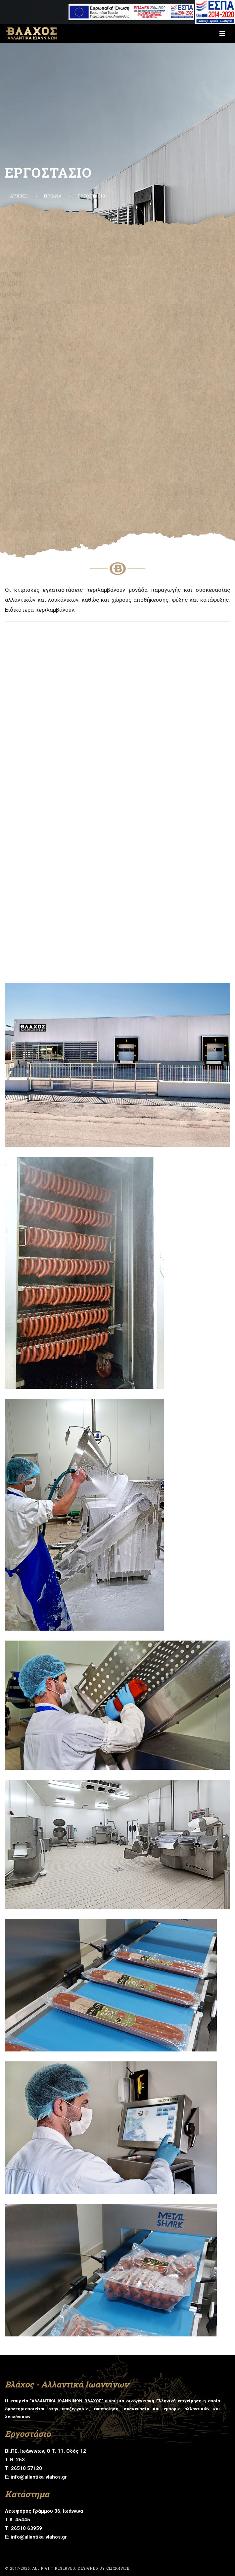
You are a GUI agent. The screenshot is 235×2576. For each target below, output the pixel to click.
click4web (117, 2568)
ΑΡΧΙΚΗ (19, 196)
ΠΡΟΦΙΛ (53, 196)
